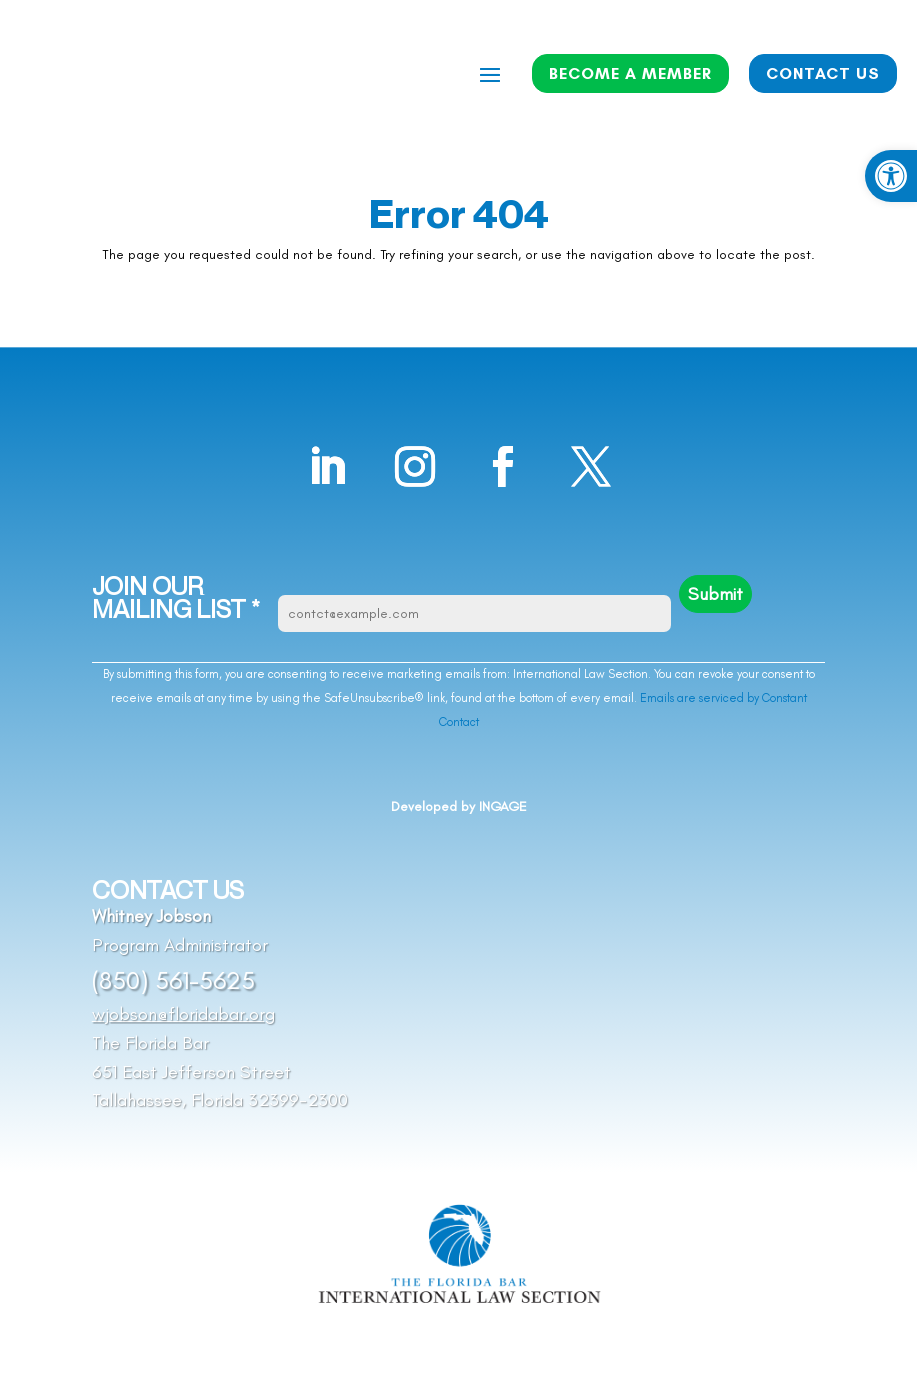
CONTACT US (823, 73)
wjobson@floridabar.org (183, 1014)
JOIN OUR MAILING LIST (176, 599)
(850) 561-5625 (173, 980)
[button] (891, 176)
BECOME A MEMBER (630, 73)
